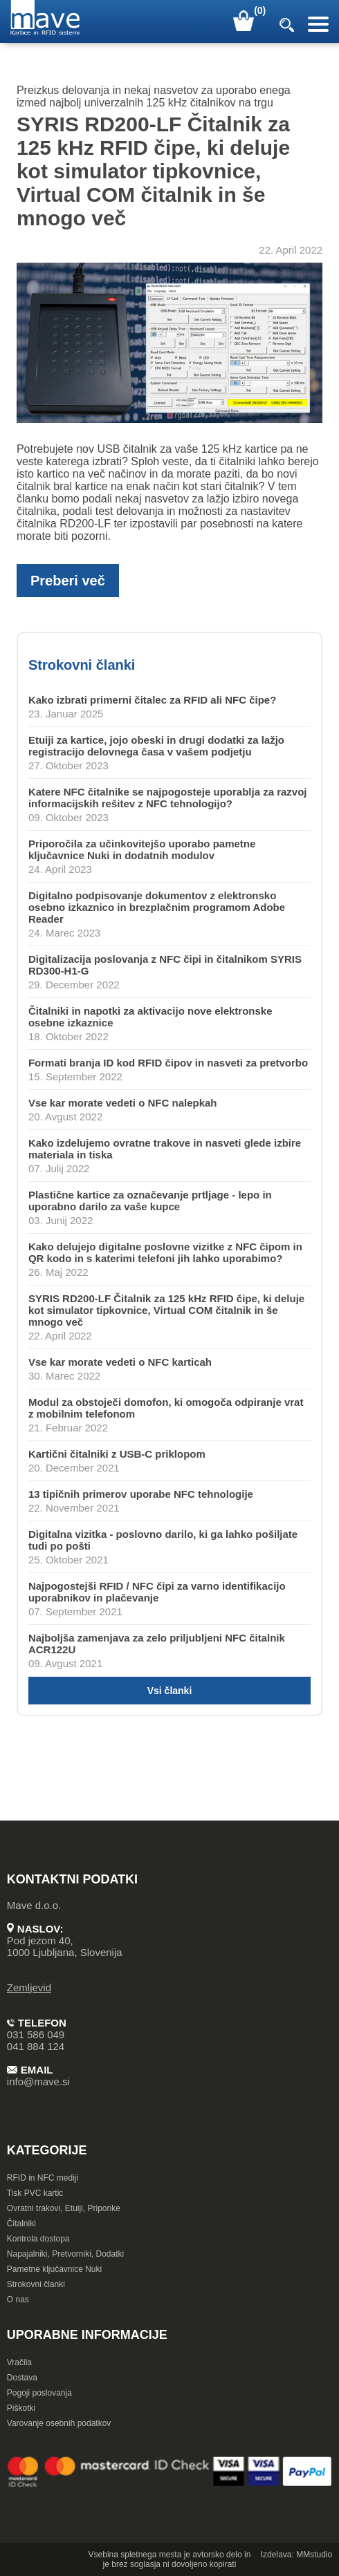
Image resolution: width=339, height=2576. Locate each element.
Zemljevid (29, 1987)
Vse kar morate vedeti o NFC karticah (120, 1362)
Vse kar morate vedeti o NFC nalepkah (122, 1103)
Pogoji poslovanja (39, 2393)
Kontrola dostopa (38, 2239)
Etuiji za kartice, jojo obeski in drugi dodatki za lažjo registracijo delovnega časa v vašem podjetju (156, 746)
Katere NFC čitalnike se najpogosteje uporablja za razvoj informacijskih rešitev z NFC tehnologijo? (167, 797)
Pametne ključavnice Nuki (54, 2269)
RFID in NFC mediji (42, 2178)
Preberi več (67, 580)
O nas (18, 2299)
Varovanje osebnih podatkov (59, 2423)
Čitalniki (21, 2223)
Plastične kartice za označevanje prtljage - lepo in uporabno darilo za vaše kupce (150, 1200)
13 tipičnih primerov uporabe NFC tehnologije (140, 1494)
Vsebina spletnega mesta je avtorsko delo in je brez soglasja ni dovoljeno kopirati (170, 2559)
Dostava (22, 2377)
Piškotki (21, 2408)
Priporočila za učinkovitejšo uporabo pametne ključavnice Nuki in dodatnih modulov (141, 849)
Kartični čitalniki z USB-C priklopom (116, 1454)
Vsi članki (169, 1690)
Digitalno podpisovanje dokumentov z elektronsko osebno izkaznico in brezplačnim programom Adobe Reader (156, 907)
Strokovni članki (36, 2284)
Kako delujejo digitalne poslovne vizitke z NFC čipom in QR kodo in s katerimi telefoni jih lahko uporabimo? (165, 1252)
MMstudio (314, 2554)
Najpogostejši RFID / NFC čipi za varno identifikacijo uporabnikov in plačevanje (157, 1592)
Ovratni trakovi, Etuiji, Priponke (63, 2208)
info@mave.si (38, 2081)
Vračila (19, 2362)
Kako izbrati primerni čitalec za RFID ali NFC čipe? (152, 700)
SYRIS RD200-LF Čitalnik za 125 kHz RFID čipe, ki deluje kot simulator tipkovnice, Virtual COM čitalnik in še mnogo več (166, 1310)
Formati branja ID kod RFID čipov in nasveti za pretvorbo (168, 1063)
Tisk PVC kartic (35, 2193)
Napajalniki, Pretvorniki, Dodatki (65, 2254)
